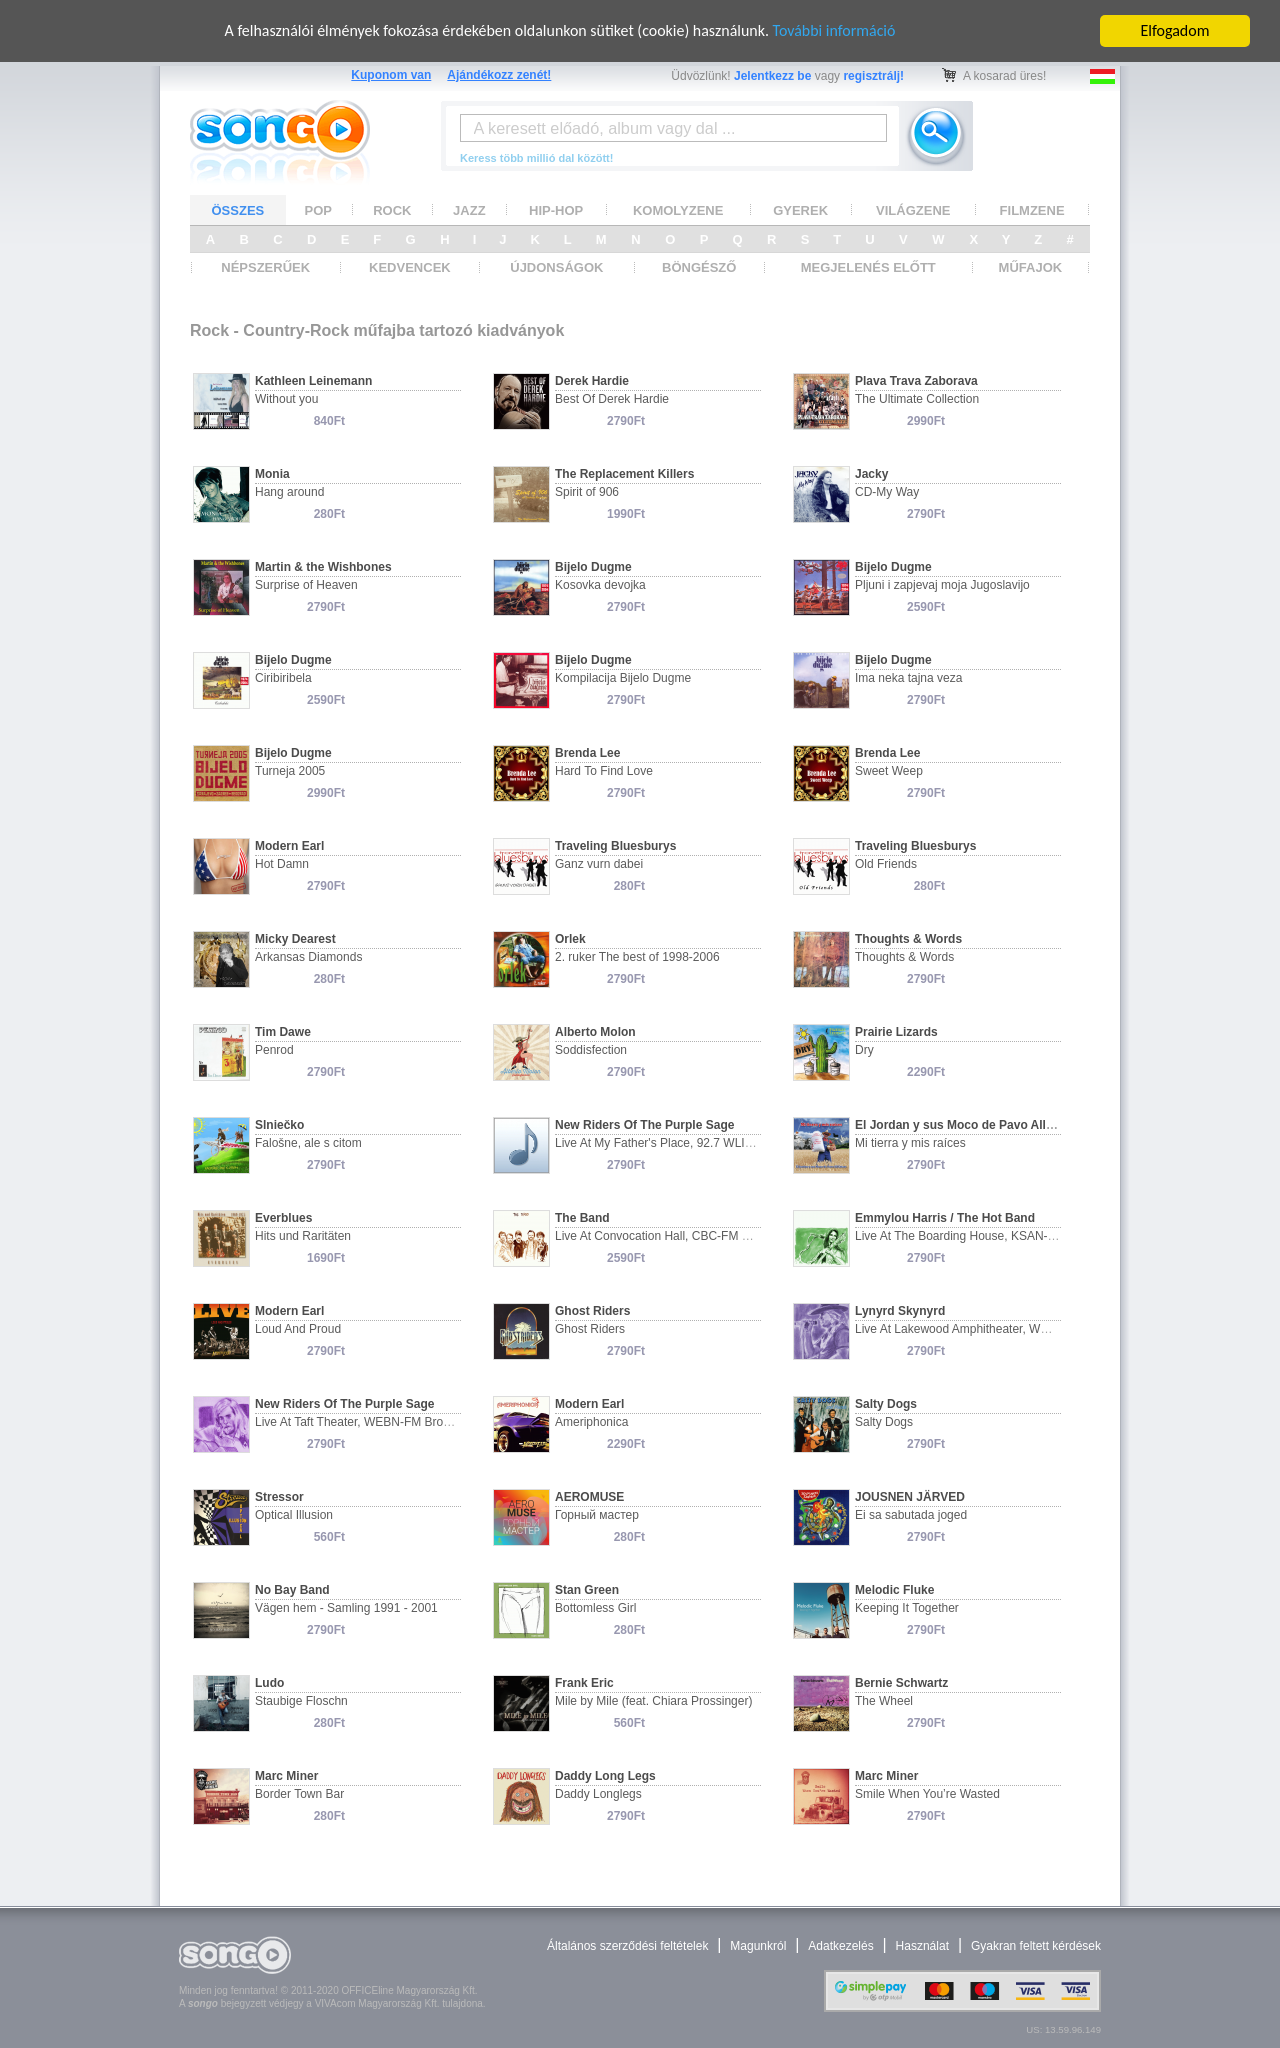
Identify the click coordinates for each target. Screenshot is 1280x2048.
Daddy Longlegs (598, 1794)
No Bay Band (292, 1590)
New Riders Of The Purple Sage (644, 1125)
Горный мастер (597, 1515)
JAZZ (469, 209)
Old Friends (886, 864)
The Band (582, 1218)
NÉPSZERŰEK (265, 267)
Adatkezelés (840, 1946)
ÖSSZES (238, 209)
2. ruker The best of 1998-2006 (637, 957)
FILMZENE (1032, 209)
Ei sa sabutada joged (911, 1515)
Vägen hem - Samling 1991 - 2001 (346, 1608)
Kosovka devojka (600, 585)
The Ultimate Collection (917, 399)
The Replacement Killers (624, 474)
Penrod (274, 1050)
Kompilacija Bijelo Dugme (623, 678)
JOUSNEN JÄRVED (910, 1497)
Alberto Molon (595, 1032)
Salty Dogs (886, 1404)
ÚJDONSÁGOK (556, 267)
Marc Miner (286, 1776)
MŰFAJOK (1031, 267)
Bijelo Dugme (593, 567)
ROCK (392, 209)
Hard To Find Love (604, 771)
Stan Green (587, 1590)
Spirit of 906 (587, 492)
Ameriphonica (591, 1422)
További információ (834, 30)
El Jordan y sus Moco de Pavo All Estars (970, 1125)
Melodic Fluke (894, 1590)
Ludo (269, 1683)
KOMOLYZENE (678, 209)
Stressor (279, 1497)
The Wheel (884, 1701)
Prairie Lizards (896, 1032)
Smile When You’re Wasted (927, 1794)
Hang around (289, 492)
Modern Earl (289, 846)
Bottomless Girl (595, 1608)
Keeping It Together (907, 1608)
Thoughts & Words (908, 939)
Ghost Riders (592, 1311)
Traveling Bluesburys (615, 846)
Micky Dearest (295, 939)
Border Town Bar (299, 1794)
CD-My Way (887, 492)
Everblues (283, 1218)
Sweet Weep (889, 771)
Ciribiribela (283, 678)
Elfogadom (1175, 30)
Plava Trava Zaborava (916, 381)
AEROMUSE (589, 1497)
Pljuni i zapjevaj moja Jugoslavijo (942, 585)
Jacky (871, 474)
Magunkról (758, 1946)
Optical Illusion (294, 1515)
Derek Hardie (592, 381)
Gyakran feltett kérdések (1036, 1946)
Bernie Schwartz (901, 1683)
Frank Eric (584, 1683)
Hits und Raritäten (303, 1236)
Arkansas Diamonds (308, 957)
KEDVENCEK (410, 267)
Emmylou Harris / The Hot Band (945, 1218)
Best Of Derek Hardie (612, 399)
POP (318, 209)
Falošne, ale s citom (308, 1143)
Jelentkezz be (772, 76)
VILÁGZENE (913, 209)
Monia (272, 474)
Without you (286, 399)
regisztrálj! (873, 76)
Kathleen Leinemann (313, 381)
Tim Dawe (283, 1032)
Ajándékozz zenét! (499, 75)
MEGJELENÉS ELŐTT (868, 267)
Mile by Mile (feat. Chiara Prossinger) (653, 1701)
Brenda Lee (587, 753)
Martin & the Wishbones (323, 567)
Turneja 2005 (290, 771)
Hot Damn (282, 864)
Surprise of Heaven (306, 585)
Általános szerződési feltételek (627, 1946)
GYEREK (800, 209)
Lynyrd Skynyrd (900, 1311)
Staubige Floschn (301, 1701)
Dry (864, 1050)
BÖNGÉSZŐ (699, 267)
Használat (922, 1946)
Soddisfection (591, 1050)
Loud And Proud (298, 1329)
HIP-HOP (556, 209)
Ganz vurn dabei (599, 864)
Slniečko (279, 1125)
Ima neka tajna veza (908, 678)
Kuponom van (391, 75)
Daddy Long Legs (605, 1776)
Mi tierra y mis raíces (910, 1143)
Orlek (570, 939)
